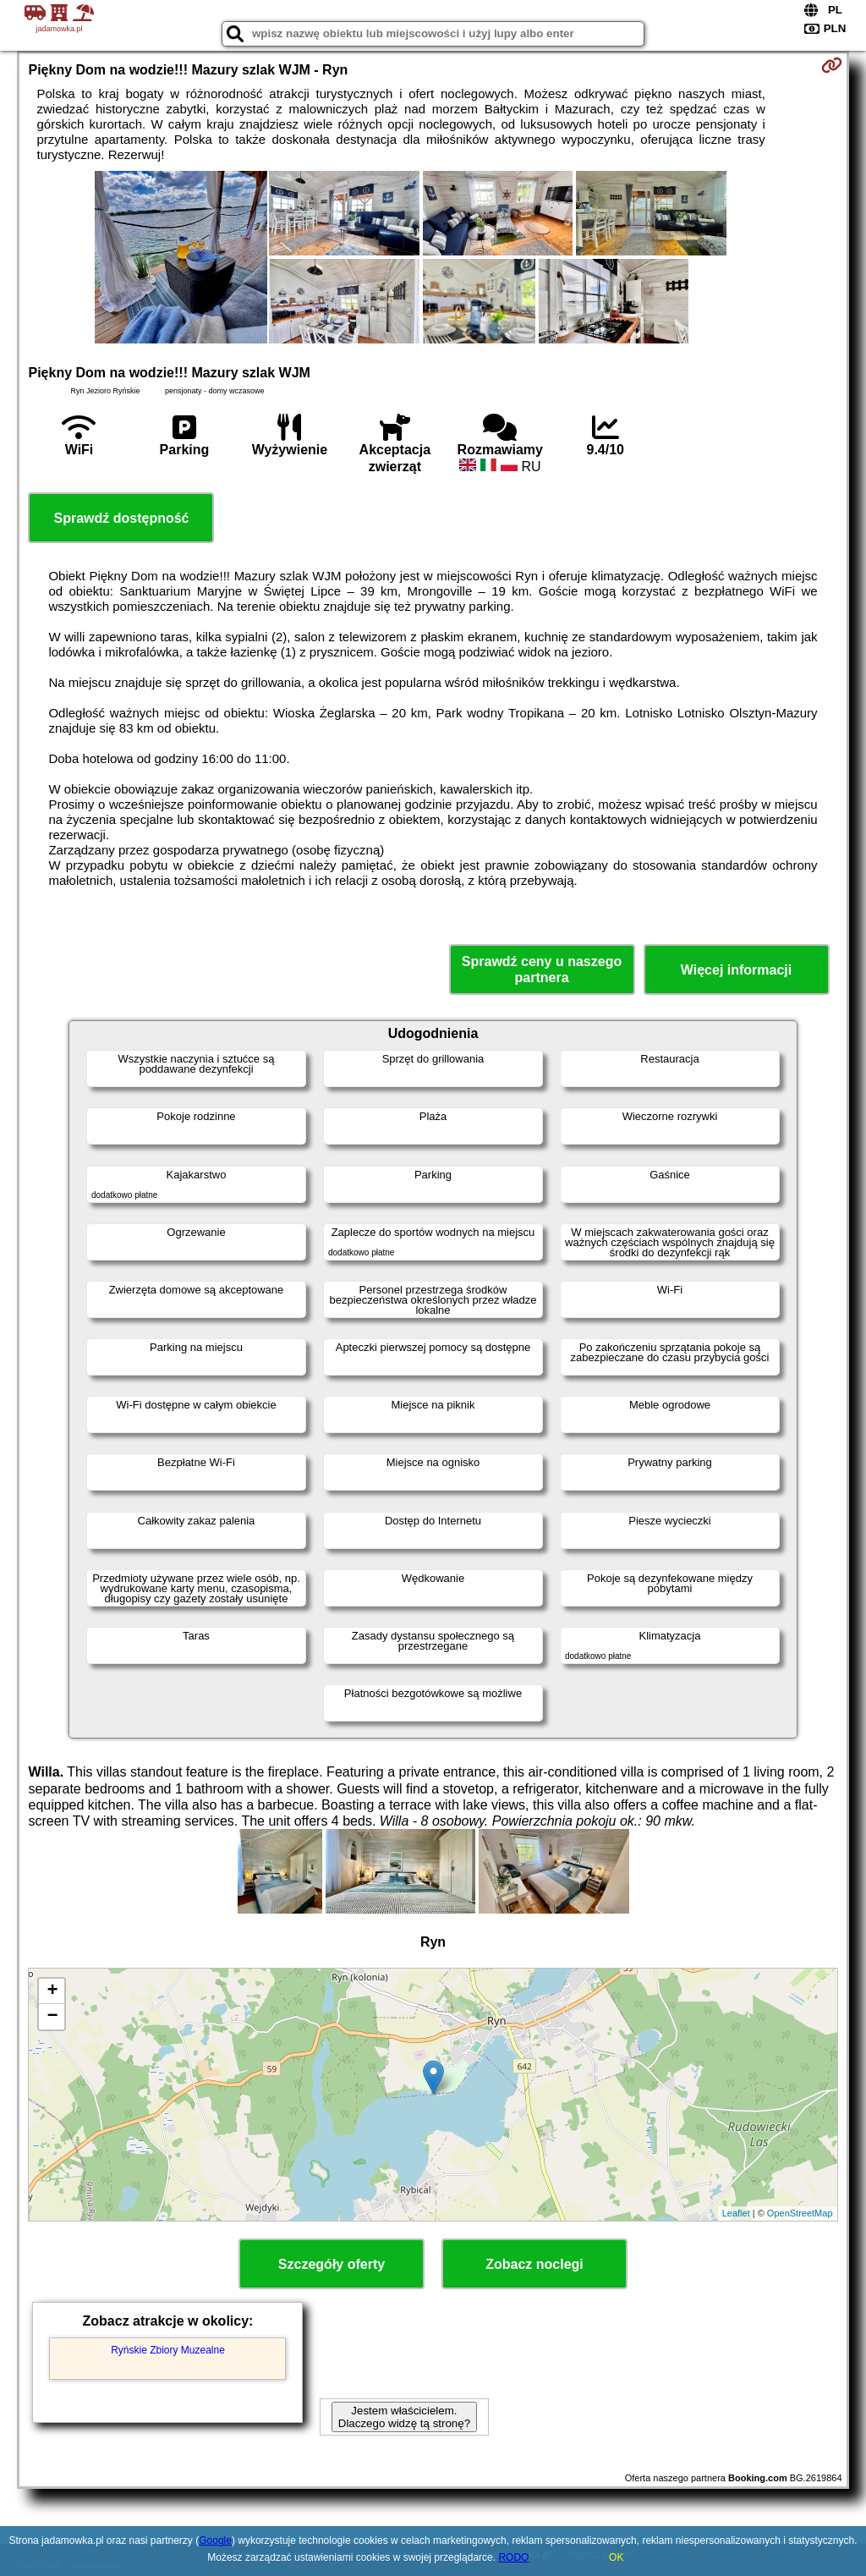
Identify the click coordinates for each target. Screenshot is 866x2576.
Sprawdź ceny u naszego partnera (542, 969)
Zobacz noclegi (534, 2264)
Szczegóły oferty (331, 2264)
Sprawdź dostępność (121, 518)
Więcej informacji (736, 970)
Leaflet (736, 2213)
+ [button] (52, 1991)
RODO (513, 2557)
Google (215, 2540)
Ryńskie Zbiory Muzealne (168, 2350)
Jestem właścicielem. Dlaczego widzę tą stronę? (404, 2417)
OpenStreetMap (800, 2213)
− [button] (52, 2016)
